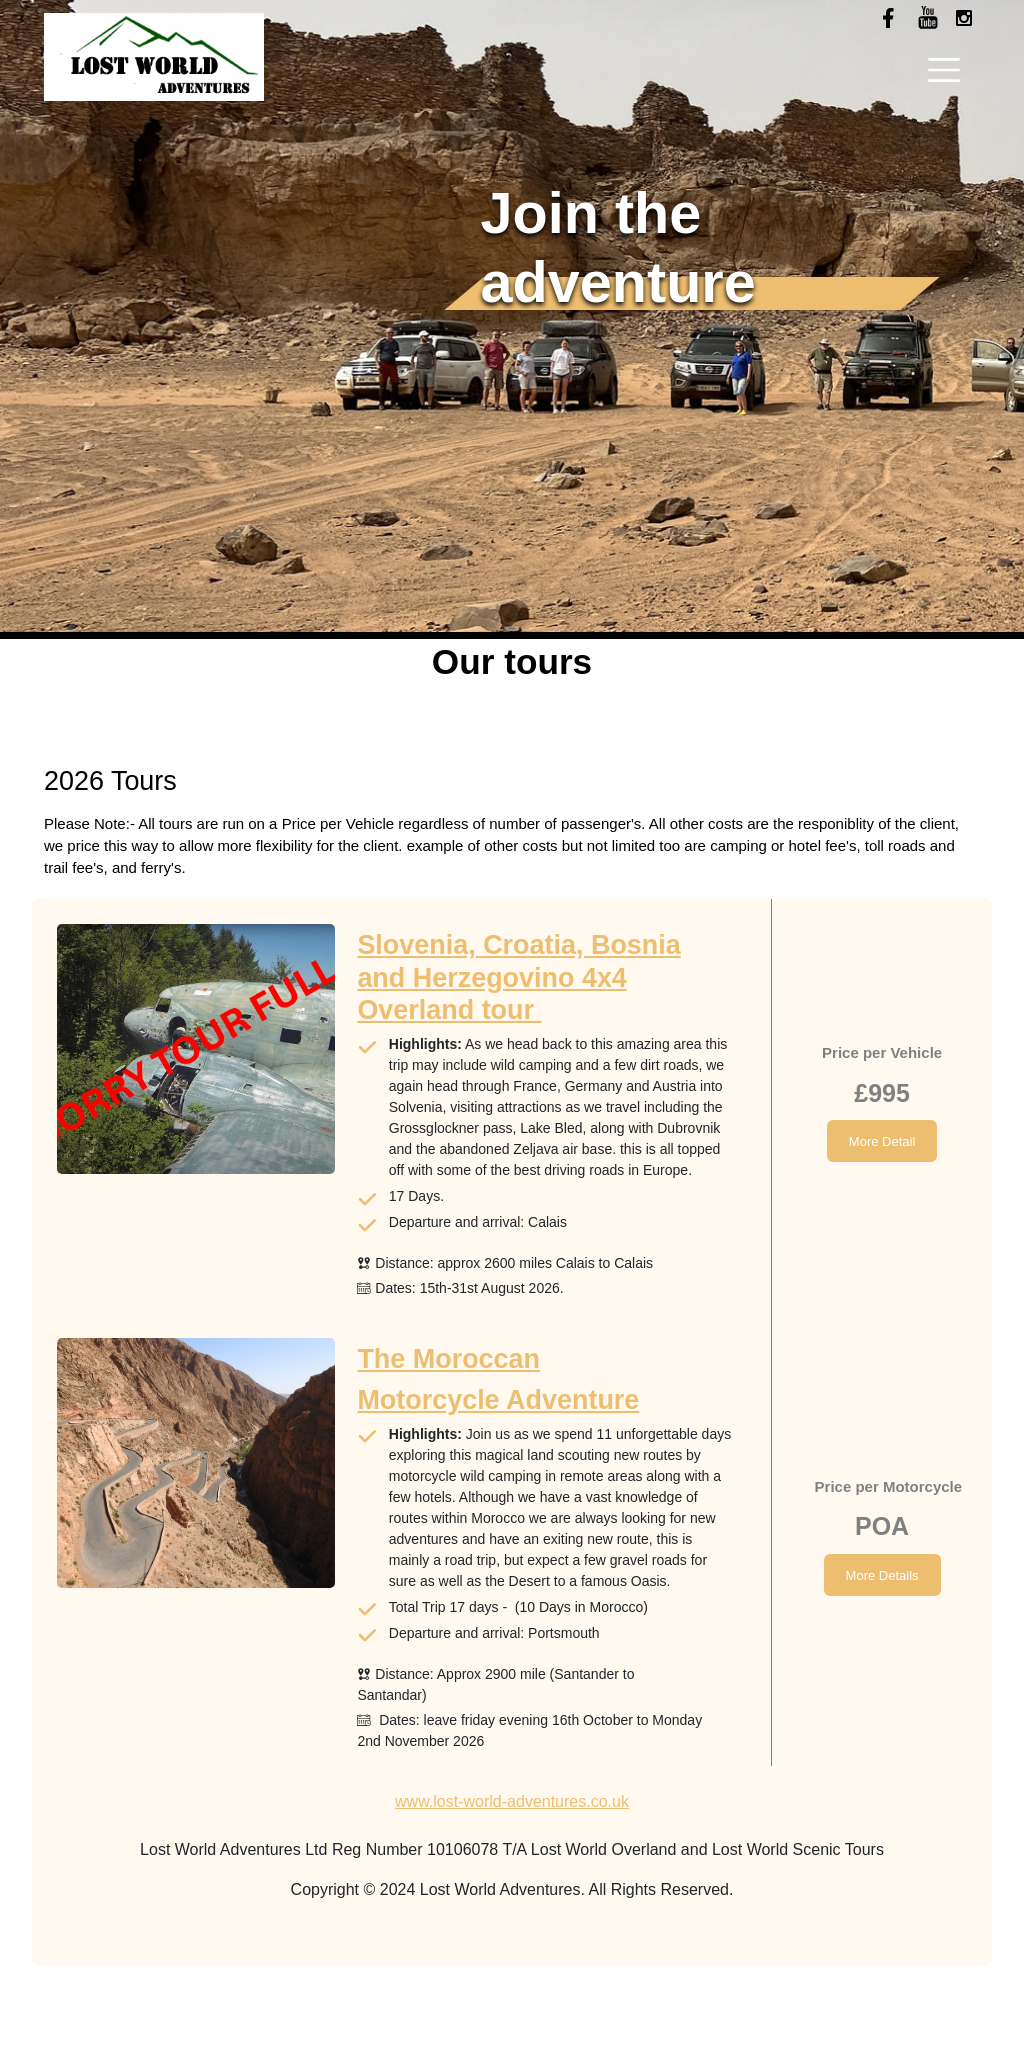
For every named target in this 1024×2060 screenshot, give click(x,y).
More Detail (882, 1141)
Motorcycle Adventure (498, 1400)
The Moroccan (448, 1359)
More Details (882, 1575)
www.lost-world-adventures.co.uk (512, 1801)
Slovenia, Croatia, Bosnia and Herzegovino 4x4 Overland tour (518, 977)
